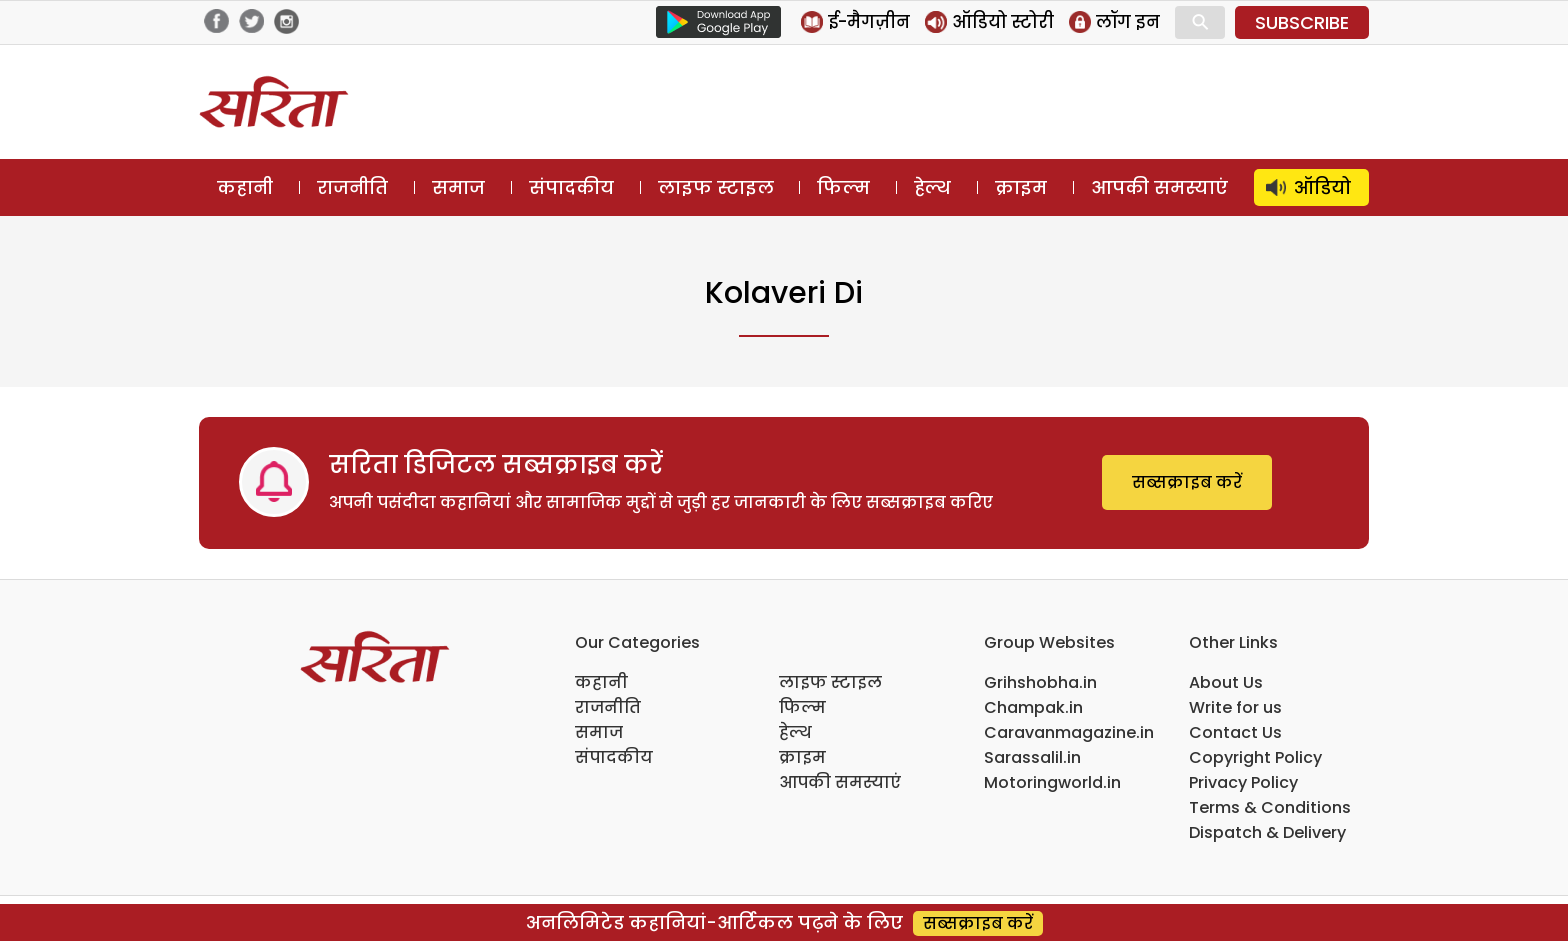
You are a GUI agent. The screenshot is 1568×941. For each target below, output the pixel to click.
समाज (458, 187)
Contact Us (1235, 732)
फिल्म (843, 187)
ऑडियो (1322, 187)
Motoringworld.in (1052, 782)
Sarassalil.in (1032, 757)
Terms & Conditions (1270, 807)
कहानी (245, 187)
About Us (1226, 682)
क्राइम (1021, 187)
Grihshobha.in (1040, 682)
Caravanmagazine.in (1069, 732)
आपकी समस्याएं (1159, 187)
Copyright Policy (1255, 757)
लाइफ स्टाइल (716, 187)
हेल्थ (932, 187)
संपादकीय (571, 187)
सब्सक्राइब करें (1187, 482)
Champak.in (1033, 707)
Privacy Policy (1243, 782)
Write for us (1235, 707)
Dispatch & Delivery (1267, 832)
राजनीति (352, 187)
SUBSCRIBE (1302, 22)
